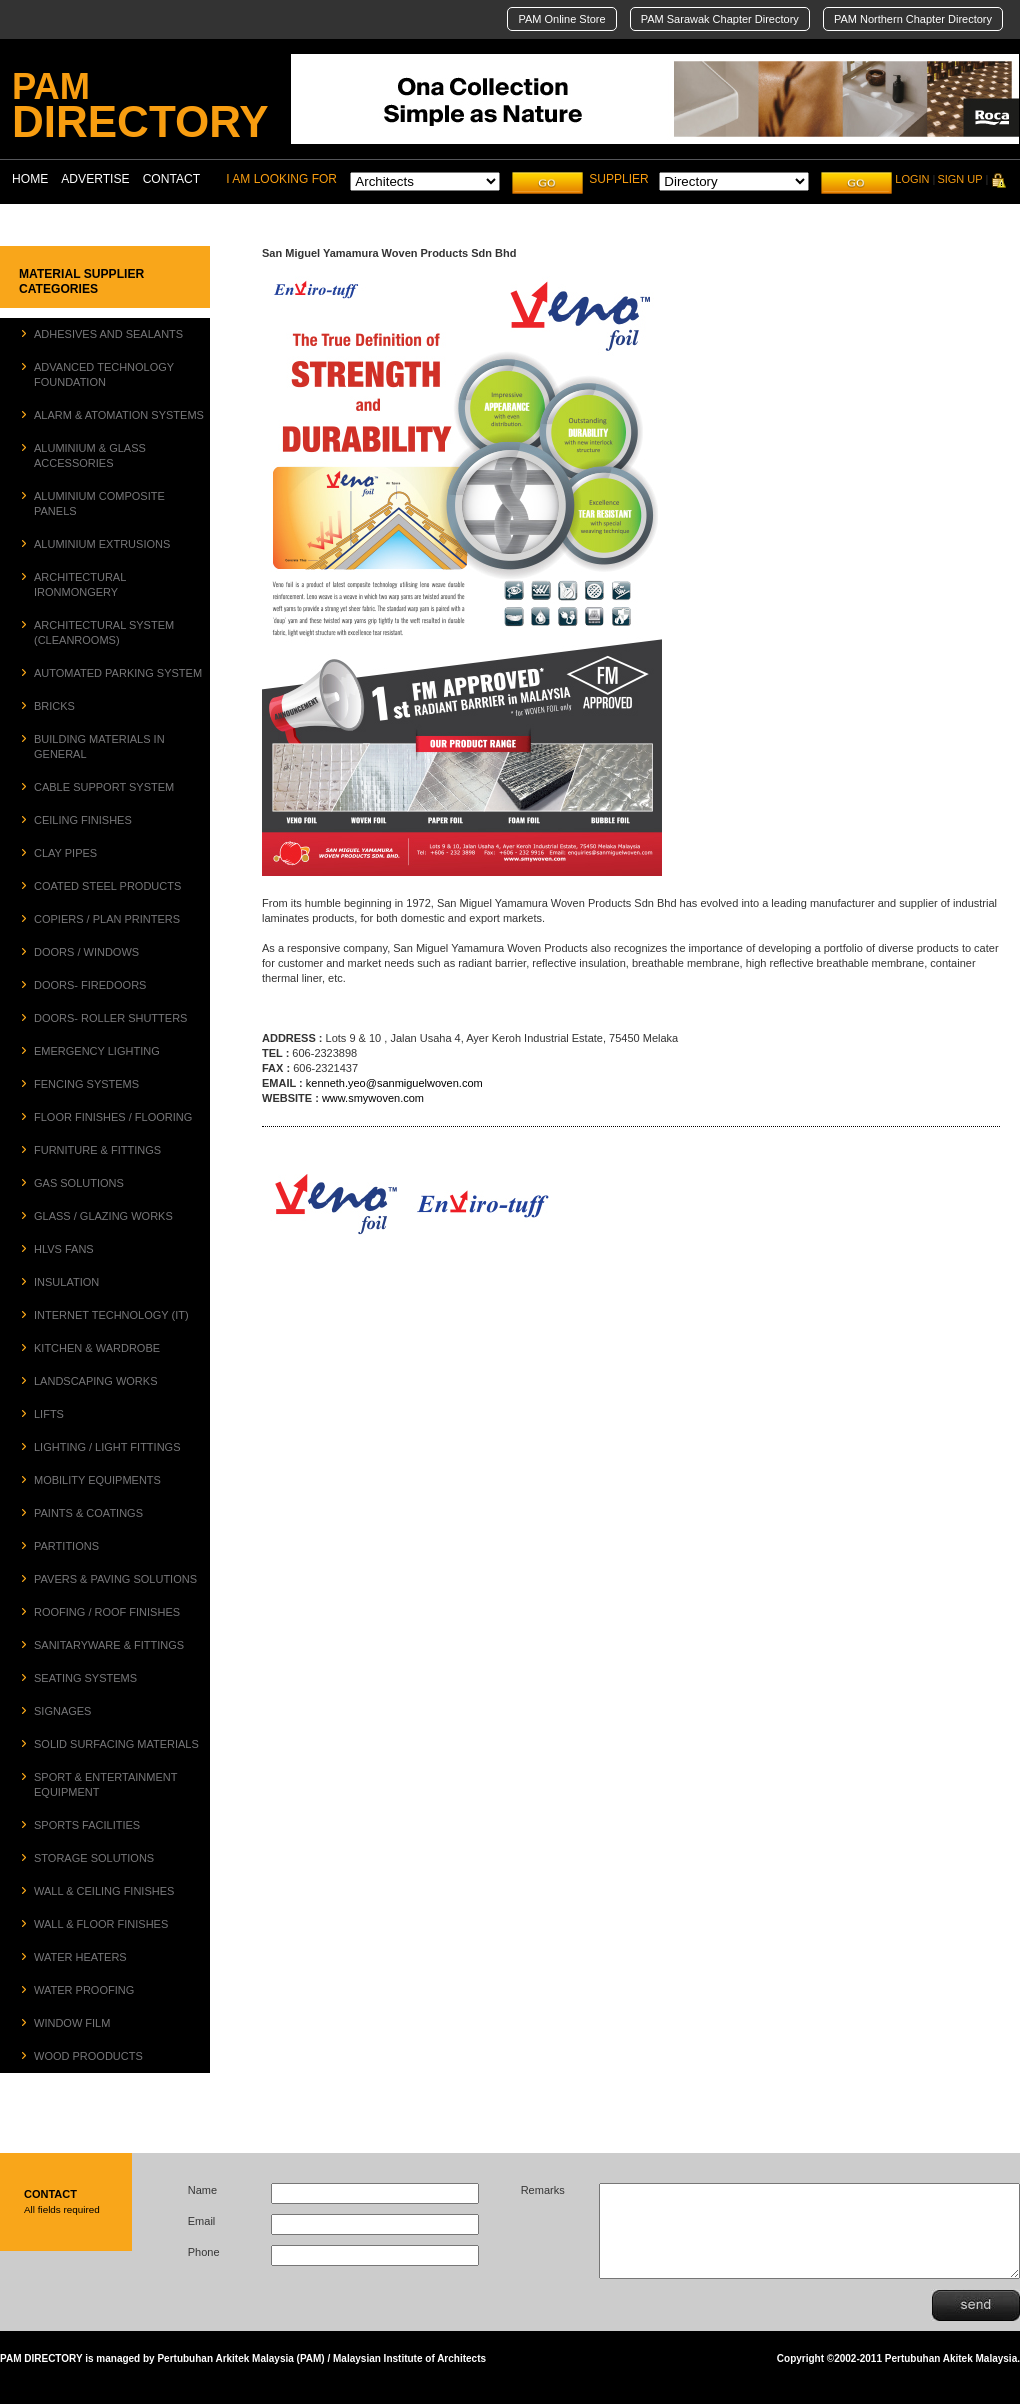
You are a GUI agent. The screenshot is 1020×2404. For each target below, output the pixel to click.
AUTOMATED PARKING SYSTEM (118, 673)
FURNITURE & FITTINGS (97, 1150)
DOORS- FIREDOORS (90, 985)
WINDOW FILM (72, 2023)
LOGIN (912, 179)
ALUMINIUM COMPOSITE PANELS (99, 503)
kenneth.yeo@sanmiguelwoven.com (394, 1083)
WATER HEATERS (80, 1957)
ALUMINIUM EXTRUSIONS (102, 544)
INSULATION (66, 1282)
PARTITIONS (66, 1546)
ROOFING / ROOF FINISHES (107, 1612)
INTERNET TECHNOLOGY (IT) (111, 1315)
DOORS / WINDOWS (86, 952)
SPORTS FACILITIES (87, 1825)
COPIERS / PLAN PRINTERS (107, 919)
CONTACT (172, 179)
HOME (30, 179)
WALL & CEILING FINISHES (104, 1891)
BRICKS (54, 706)
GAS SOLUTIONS (79, 1183)
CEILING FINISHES (83, 820)
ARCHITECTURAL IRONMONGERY (80, 584)
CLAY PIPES (65, 853)
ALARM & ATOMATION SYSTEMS (119, 415)
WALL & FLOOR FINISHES (101, 1924)
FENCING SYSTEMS (86, 1084)
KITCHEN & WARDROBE (97, 1348)
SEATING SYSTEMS (85, 1678)
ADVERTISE (95, 179)
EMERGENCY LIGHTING (97, 1051)
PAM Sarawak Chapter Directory (720, 19)
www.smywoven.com (373, 1098)
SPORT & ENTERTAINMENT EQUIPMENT (105, 1784)
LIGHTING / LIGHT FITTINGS (107, 1447)
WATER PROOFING (84, 1990)
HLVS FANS (64, 1249)
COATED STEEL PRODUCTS (107, 886)
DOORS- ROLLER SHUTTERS (110, 1018)
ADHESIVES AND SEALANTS (108, 334)
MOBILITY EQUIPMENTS (97, 1480)
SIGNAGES (62, 1711)
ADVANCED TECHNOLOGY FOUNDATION (104, 374)
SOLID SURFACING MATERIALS (116, 1744)
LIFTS (49, 1414)
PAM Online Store (561, 19)
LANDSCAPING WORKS (95, 1381)
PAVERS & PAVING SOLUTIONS (115, 1579)
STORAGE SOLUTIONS (94, 1858)
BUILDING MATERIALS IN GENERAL (99, 746)
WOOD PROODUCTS (88, 2056)
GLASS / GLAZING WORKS (103, 1216)
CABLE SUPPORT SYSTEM (104, 787)
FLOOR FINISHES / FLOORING (113, 1117)
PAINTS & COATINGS (88, 1513)
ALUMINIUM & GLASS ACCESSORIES (90, 455)
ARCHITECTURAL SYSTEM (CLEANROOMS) (104, 632)
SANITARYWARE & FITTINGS (109, 1645)
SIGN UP (959, 179)
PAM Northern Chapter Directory (913, 19)
